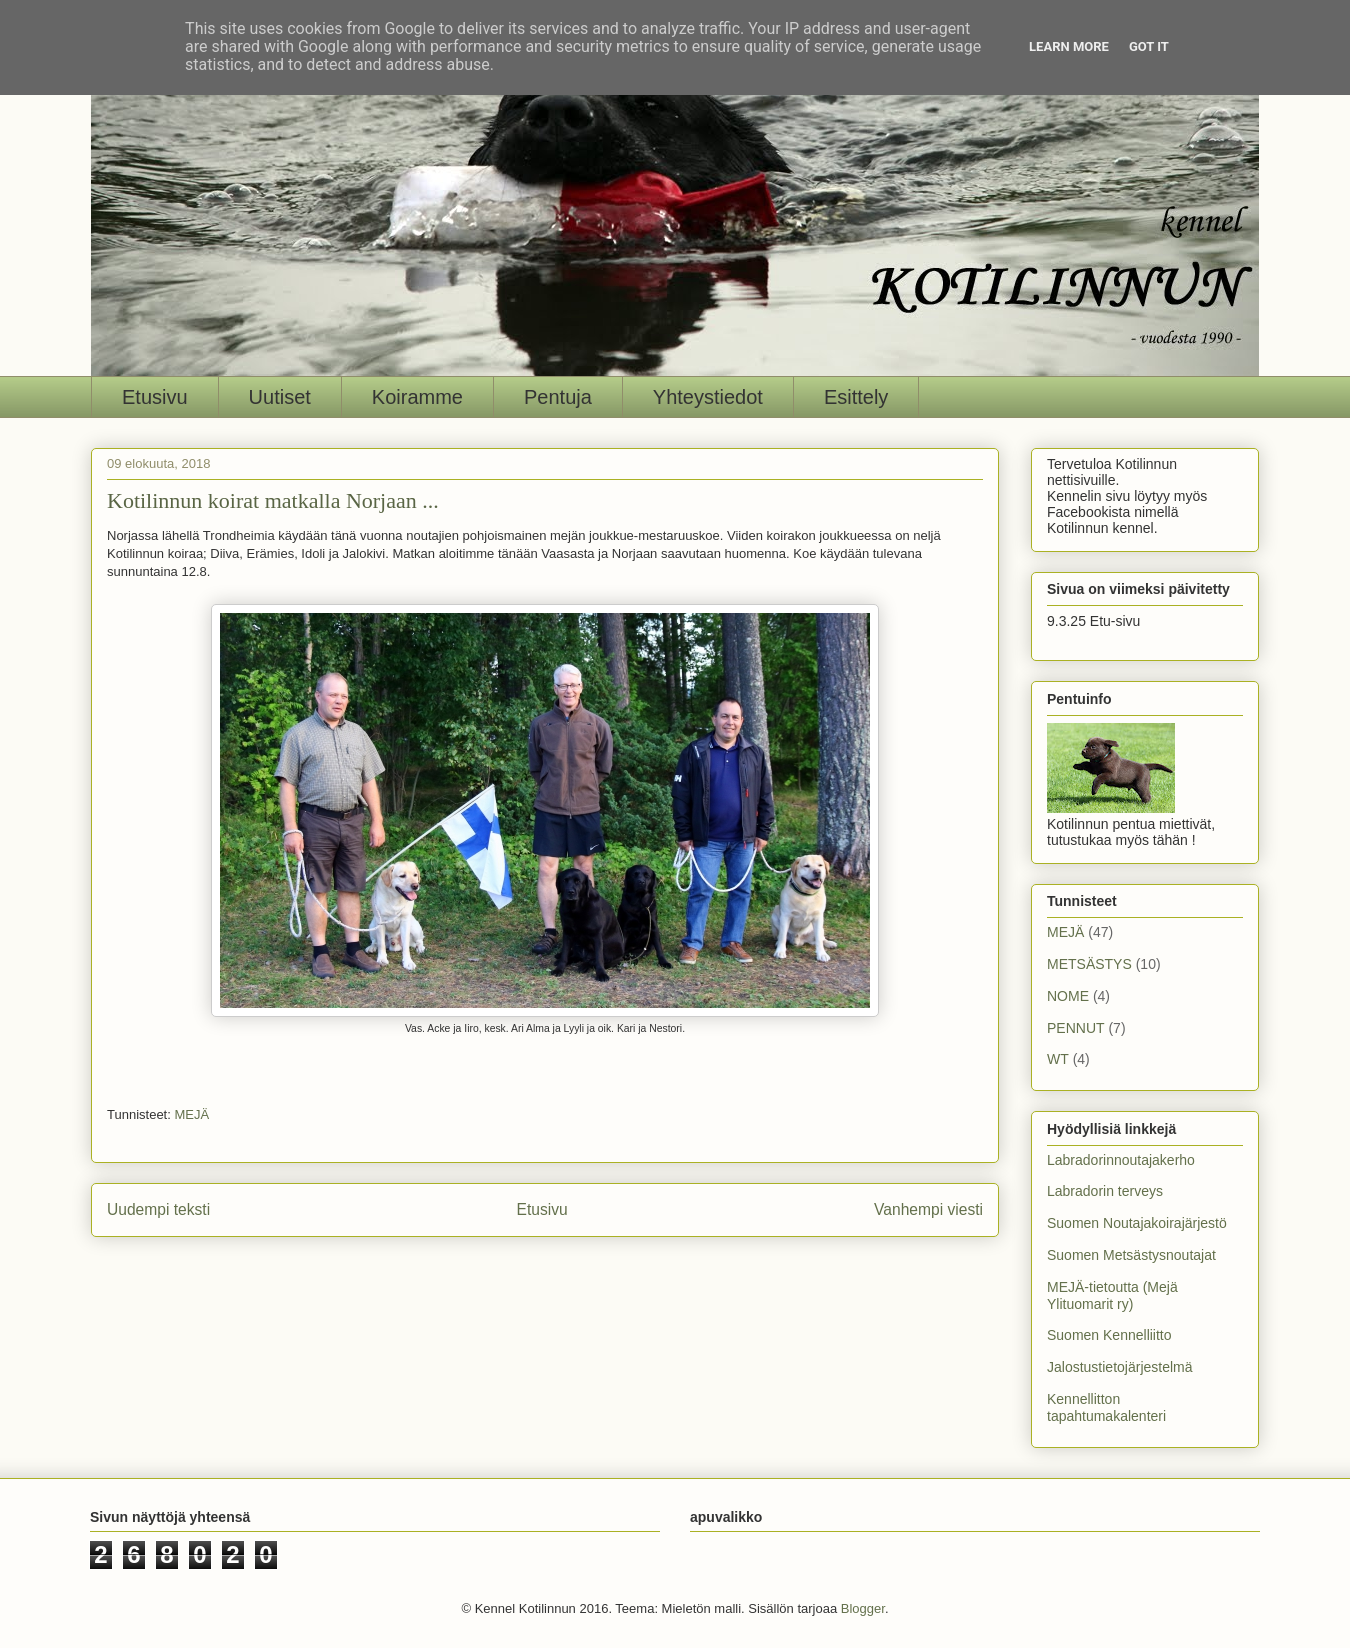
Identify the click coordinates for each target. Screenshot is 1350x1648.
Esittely (856, 397)
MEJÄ (191, 1114)
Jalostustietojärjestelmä (1120, 1367)
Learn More (1069, 46)
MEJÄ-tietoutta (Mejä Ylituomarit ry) (1112, 1295)
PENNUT (1076, 1028)
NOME (1068, 996)
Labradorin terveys (1105, 1191)
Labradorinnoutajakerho (1121, 1160)
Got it (1149, 46)
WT (1058, 1059)
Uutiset (280, 397)
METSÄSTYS (1089, 964)
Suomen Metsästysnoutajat (1131, 1255)
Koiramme (417, 397)
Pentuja (558, 397)
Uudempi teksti (158, 1209)
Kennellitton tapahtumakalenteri (1106, 1407)
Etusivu (155, 397)
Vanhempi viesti (928, 1209)
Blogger (863, 1608)
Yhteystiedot (708, 397)
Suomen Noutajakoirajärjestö (1137, 1223)
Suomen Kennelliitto (1109, 1335)
